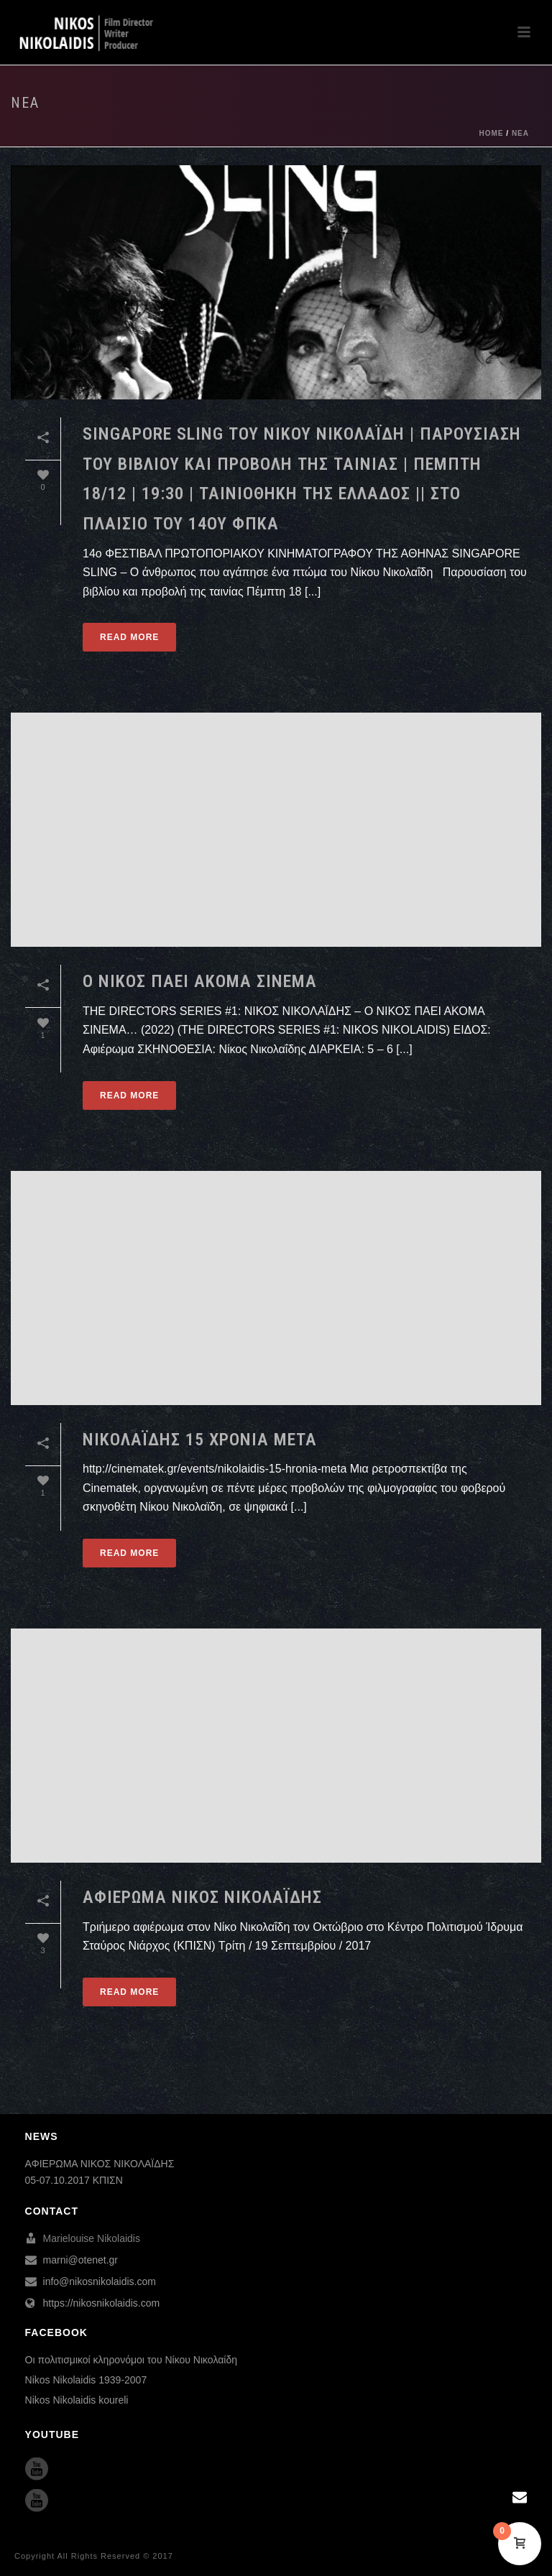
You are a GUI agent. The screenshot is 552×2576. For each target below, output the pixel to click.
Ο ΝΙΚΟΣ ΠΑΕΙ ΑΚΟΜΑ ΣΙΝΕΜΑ (200, 981)
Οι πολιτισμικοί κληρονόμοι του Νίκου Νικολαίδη (131, 2360)
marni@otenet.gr (80, 2260)
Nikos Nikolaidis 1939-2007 (86, 2380)
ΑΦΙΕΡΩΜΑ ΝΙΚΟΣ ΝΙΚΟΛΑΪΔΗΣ (202, 1897)
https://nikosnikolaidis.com (101, 2303)
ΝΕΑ (520, 133)
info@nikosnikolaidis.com (99, 2281)
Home (491, 133)
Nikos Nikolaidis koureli (77, 2400)
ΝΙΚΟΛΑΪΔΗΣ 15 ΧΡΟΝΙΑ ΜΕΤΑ (200, 1440)
